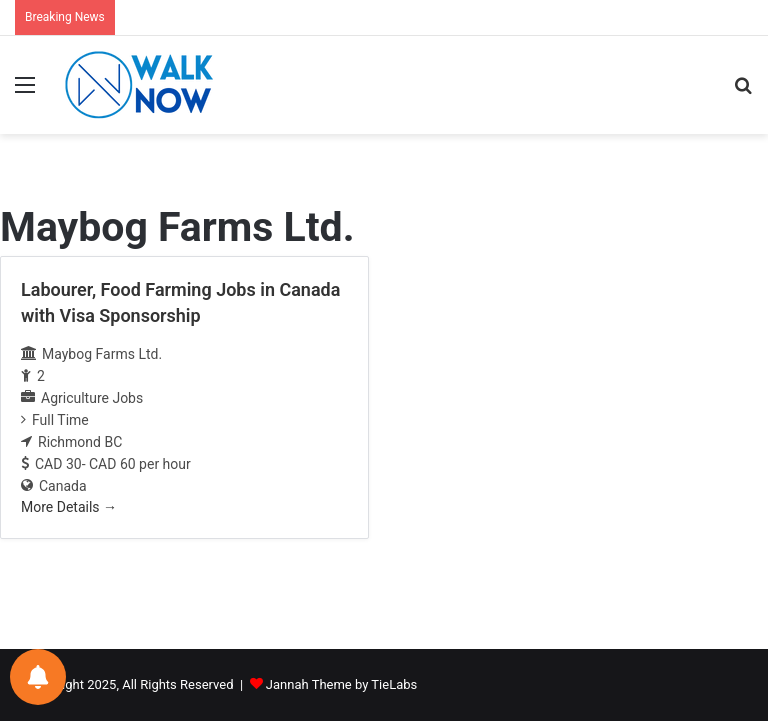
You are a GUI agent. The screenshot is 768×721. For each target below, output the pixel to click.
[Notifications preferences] (38, 677)
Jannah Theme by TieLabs (341, 684)
